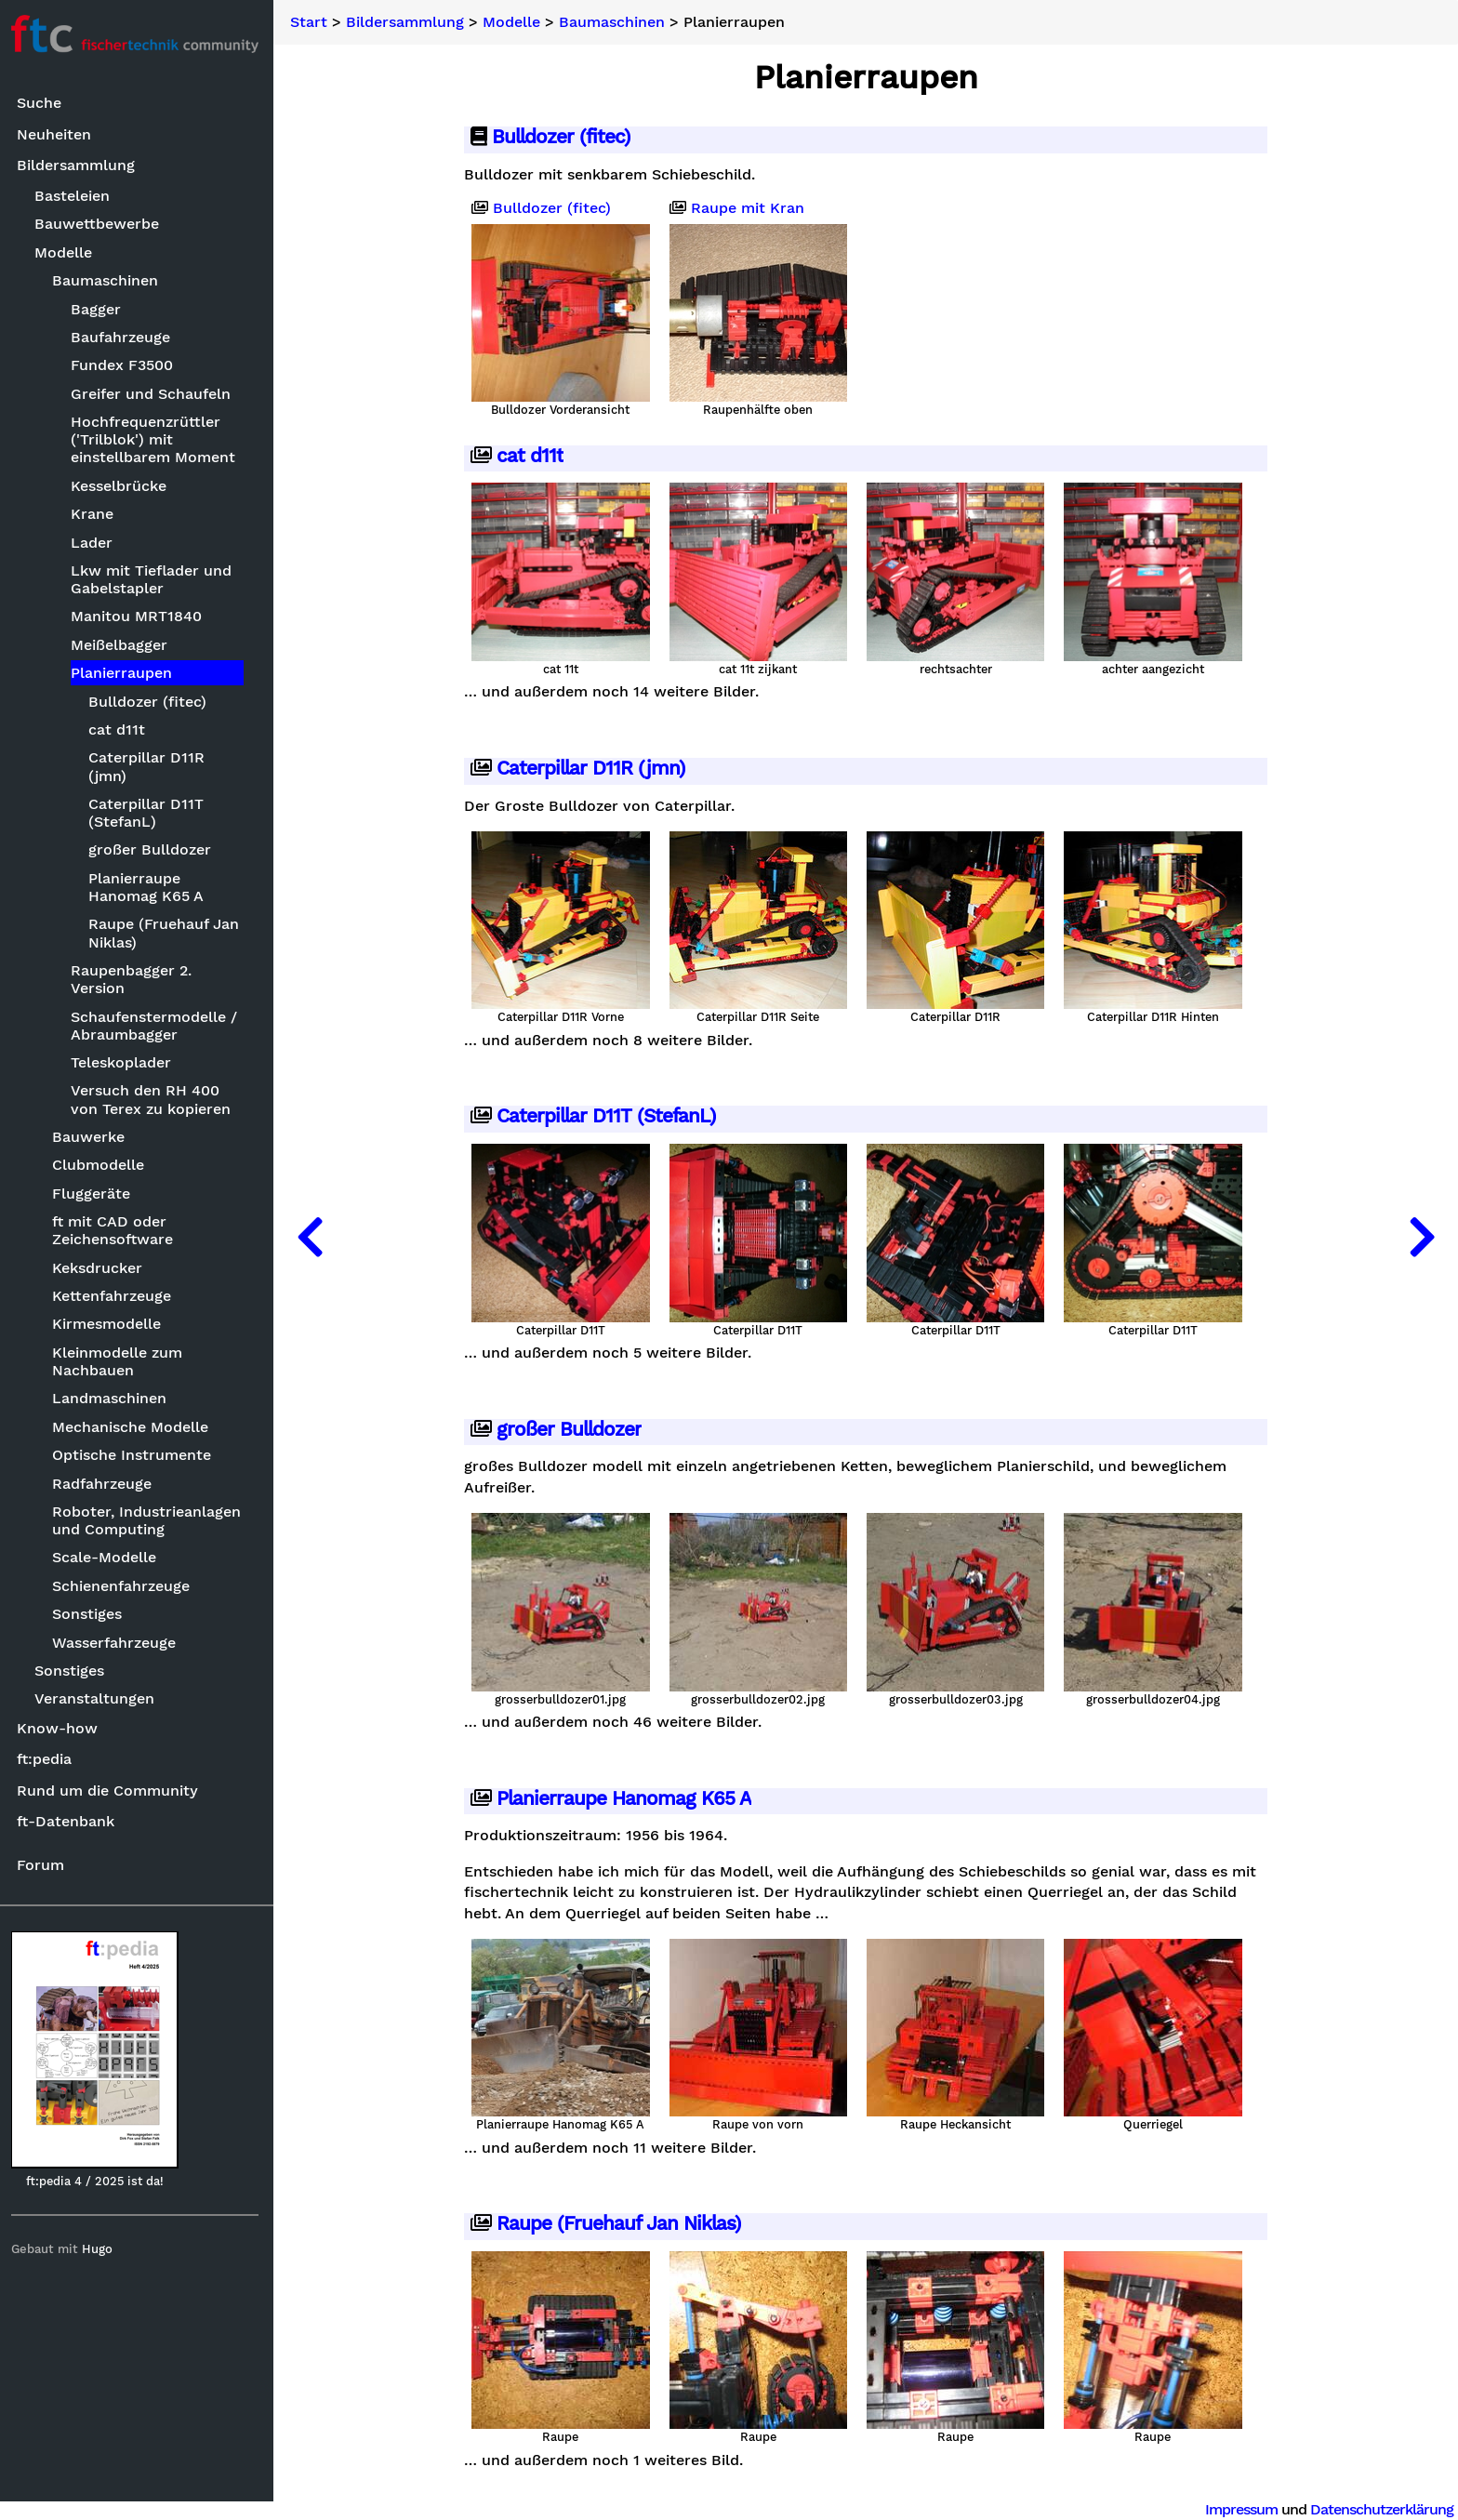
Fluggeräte (96, 1193)
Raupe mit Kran (738, 208)
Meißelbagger (122, 645)
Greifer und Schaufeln (154, 394)
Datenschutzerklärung (1381, 2509)
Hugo (101, 2249)
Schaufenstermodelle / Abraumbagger (157, 1025)
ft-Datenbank (69, 1822)
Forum (44, 1865)
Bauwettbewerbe (101, 224)
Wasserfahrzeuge (118, 1642)
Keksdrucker (102, 1268)
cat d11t (120, 729)
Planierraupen (125, 673)
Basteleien (76, 196)
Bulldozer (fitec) (151, 701)
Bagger (99, 309)
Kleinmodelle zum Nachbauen (122, 1361)
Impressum (1241, 2509)
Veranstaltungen (99, 1699)
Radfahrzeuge (106, 1483)
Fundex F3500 (125, 366)
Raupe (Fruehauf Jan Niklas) (167, 933)
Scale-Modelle (109, 1558)
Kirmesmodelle (111, 1324)
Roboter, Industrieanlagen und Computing (151, 1520)
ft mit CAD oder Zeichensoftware (117, 1230)
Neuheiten (57, 134)
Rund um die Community (111, 1790)
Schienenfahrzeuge (125, 1586)
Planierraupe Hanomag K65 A (149, 887)
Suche (42, 104)
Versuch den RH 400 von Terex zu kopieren (154, 1100)
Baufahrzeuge (124, 337)
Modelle (68, 252)
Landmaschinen (114, 1399)
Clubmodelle (103, 1165)
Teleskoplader (124, 1062)
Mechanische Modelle (135, 1427)
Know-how (60, 1728)
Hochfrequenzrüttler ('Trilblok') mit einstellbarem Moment (156, 439)
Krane (95, 514)
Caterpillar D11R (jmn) (150, 767)
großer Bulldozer (153, 850)
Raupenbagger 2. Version (134, 979)
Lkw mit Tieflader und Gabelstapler (154, 579)
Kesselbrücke (122, 486)
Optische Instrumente (136, 1455)
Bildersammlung (79, 166)
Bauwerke (93, 1137)
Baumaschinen (110, 280)
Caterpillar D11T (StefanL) (149, 812)
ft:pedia (47, 1760)
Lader (95, 542)
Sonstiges (91, 1614)
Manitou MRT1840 (139, 617)
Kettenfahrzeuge (116, 1296)
